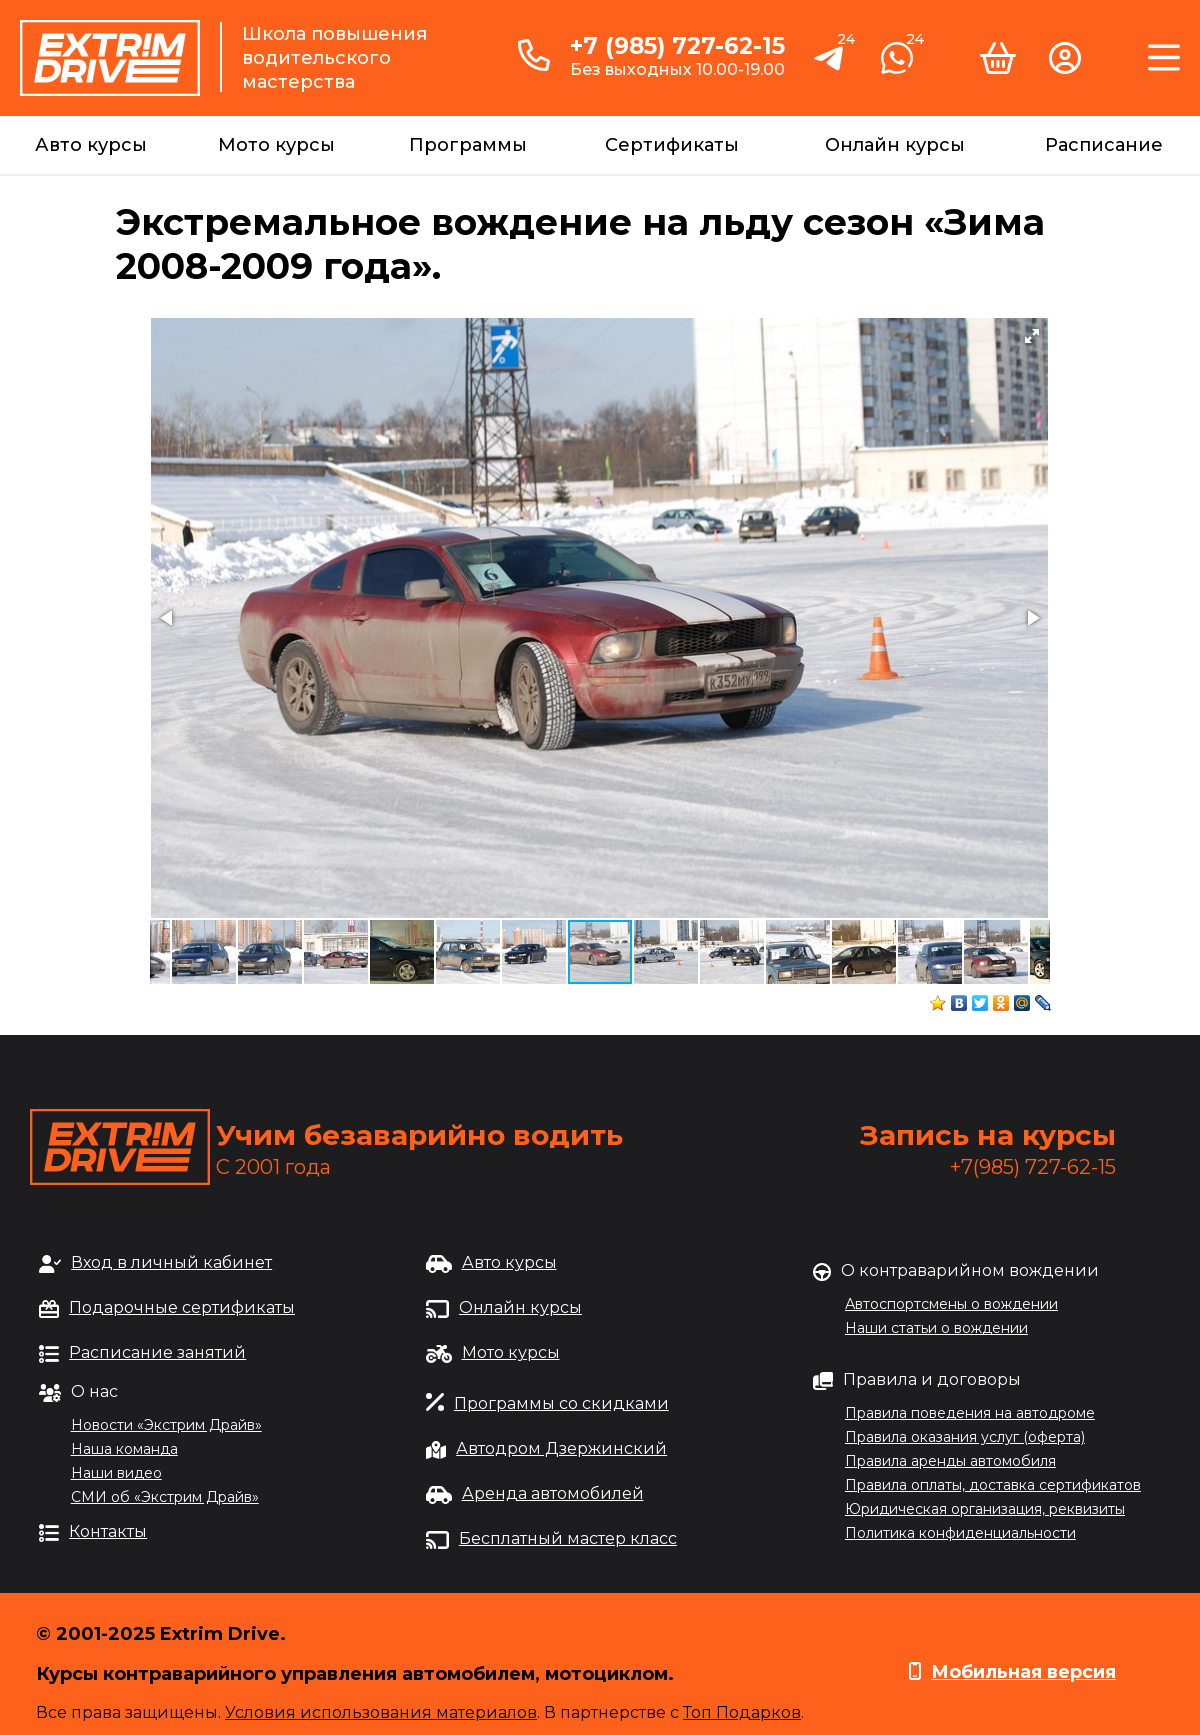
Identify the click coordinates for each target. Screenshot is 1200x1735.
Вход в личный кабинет (171, 1262)
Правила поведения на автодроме (970, 1413)
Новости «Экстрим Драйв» (166, 1425)
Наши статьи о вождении (936, 1328)
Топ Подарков (742, 1712)
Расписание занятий (157, 1352)
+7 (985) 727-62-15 (677, 46)
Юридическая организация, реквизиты (985, 1509)
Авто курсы (91, 145)
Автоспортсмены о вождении (951, 1304)
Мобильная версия (1023, 1672)
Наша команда (124, 1449)
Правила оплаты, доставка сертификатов (993, 1485)
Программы (468, 145)
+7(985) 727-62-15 (1033, 1167)
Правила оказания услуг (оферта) (965, 1437)
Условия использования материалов (381, 1712)
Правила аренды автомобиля (950, 1461)
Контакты (108, 1531)
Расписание (1104, 145)
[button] (1032, 336)
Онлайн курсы (895, 145)
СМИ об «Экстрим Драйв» (165, 1497)
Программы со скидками (561, 1403)
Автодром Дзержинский (561, 1448)
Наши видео (116, 1473)
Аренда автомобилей (553, 1493)
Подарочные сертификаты (182, 1307)
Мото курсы (276, 145)
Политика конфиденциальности (960, 1533)
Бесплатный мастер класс (568, 1538)
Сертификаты (672, 145)
